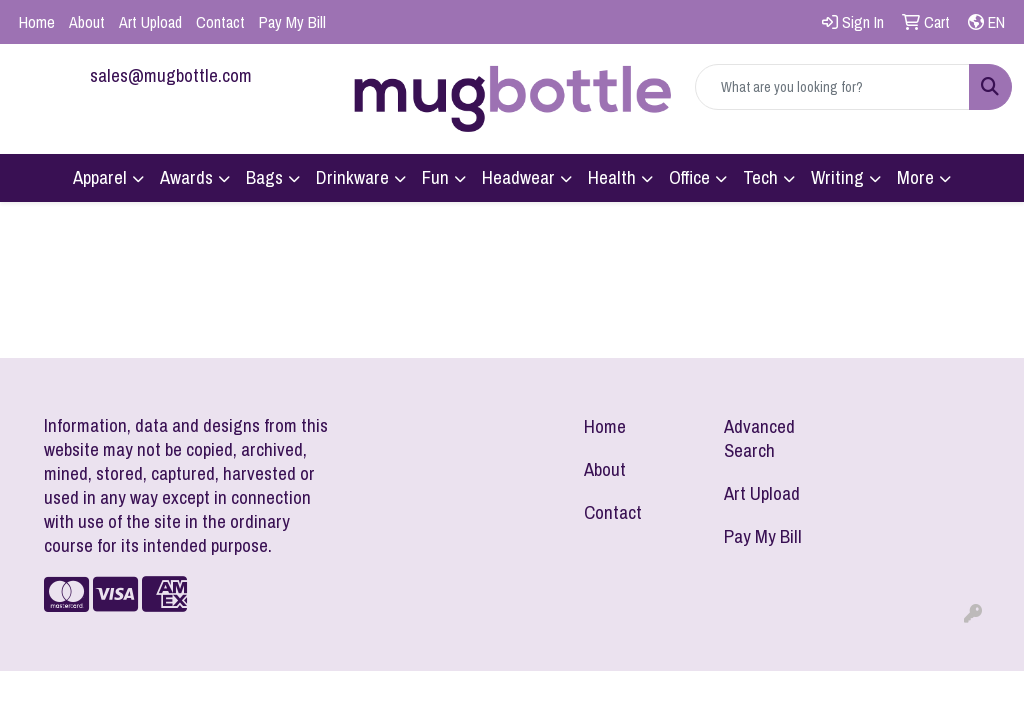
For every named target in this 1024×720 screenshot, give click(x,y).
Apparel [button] (100, 177)
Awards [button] (186, 177)
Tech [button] (760, 177)
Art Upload (150, 22)
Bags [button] (264, 177)
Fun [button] (435, 177)
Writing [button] (837, 177)
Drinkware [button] (352, 177)
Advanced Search (759, 438)
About (87, 22)
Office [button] (689, 177)
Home (37, 22)
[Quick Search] (832, 87)
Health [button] (612, 177)
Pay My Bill (292, 22)
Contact (220, 22)
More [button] (915, 177)
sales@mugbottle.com (171, 75)
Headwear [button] (518, 177)
